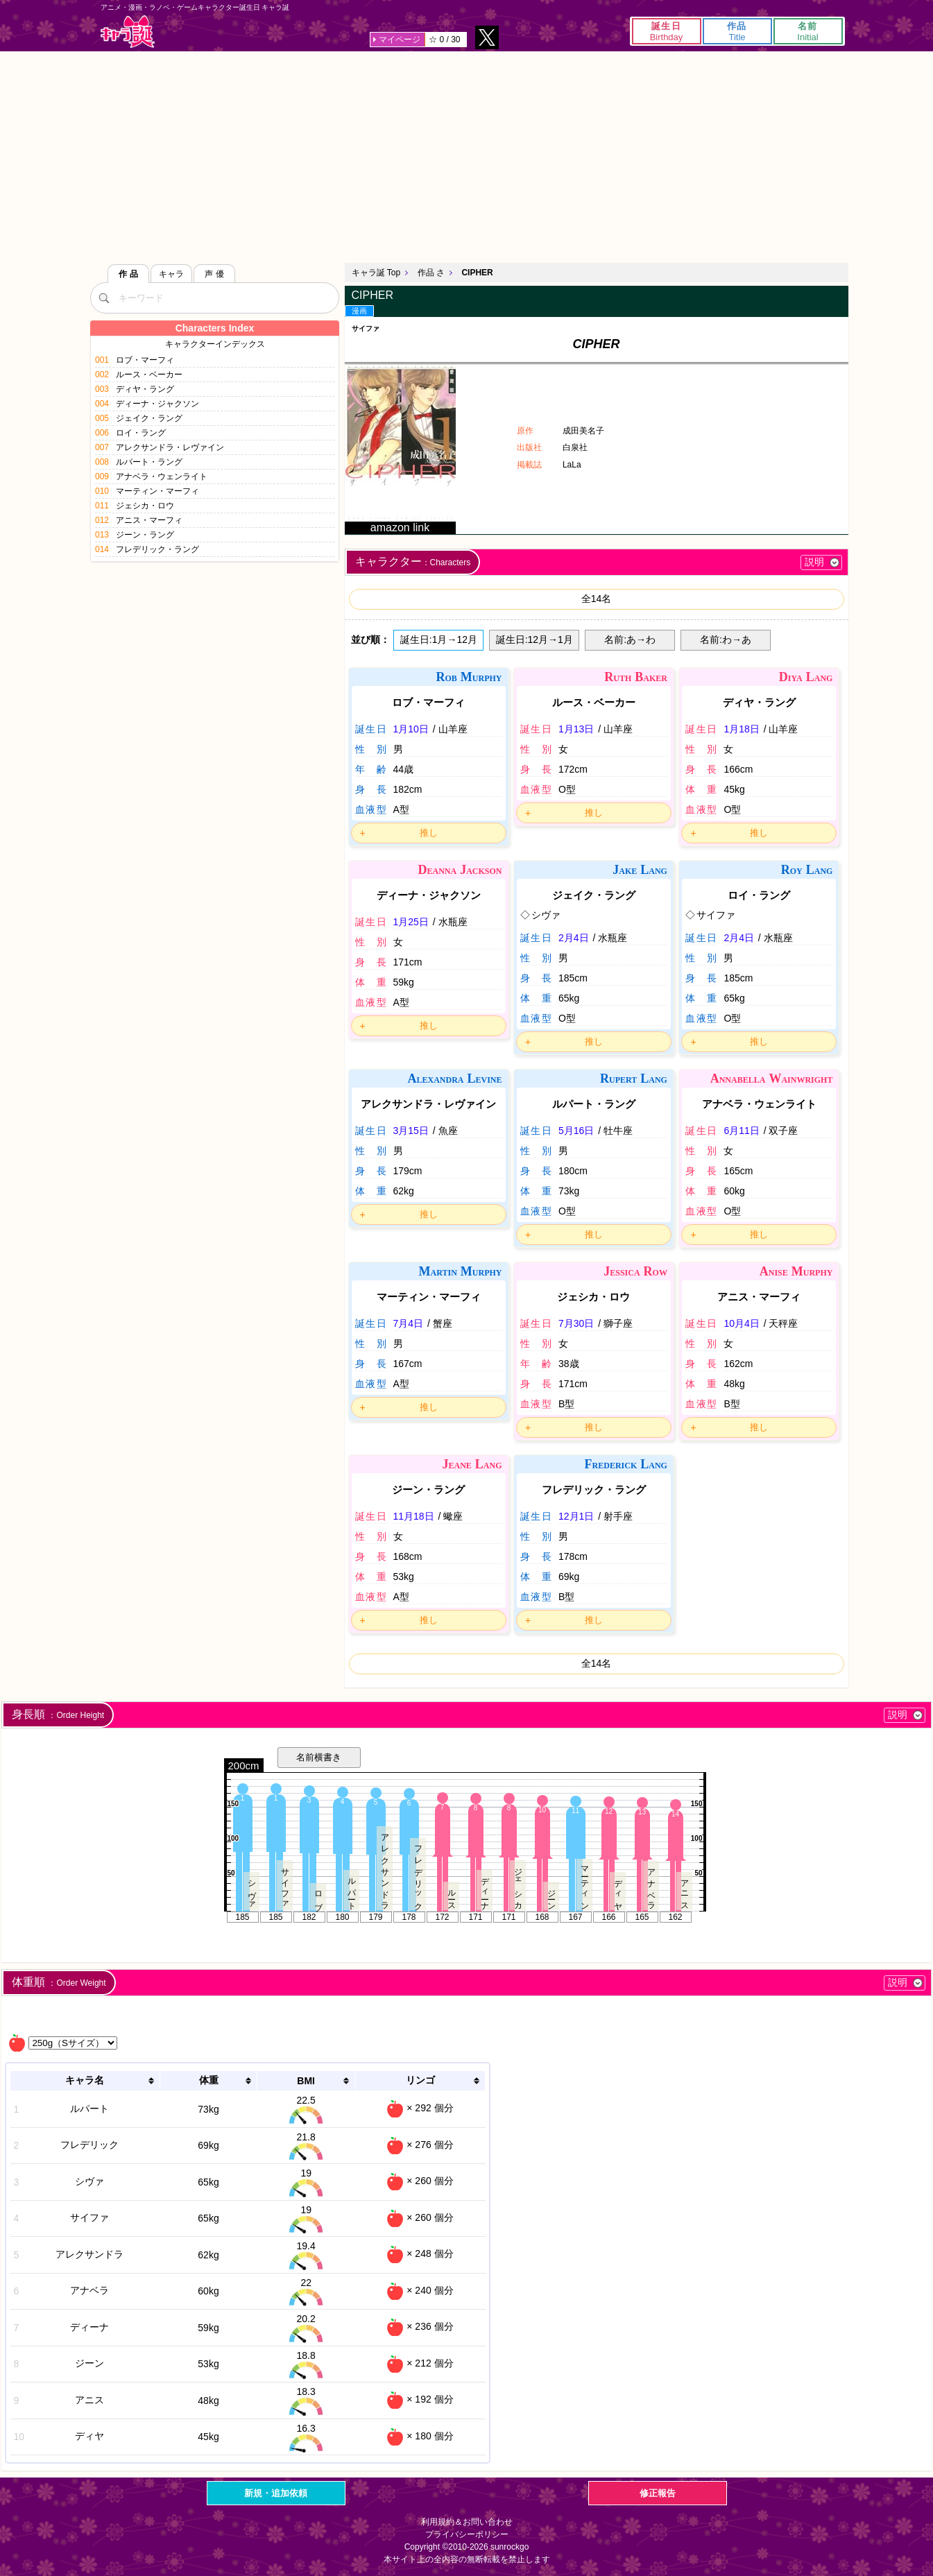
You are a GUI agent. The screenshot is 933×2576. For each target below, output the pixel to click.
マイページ (399, 39)
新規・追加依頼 (275, 2493)
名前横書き (318, 1757)
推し (429, 832)
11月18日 (413, 1516)
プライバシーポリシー (466, 2534)
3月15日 (411, 1130)
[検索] (104, 297)
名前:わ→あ (725, 639)
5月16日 (576, 1130)
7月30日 (576, 1323)
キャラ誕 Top (376, 272)
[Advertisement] (467, 155)
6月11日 (741, 1130)
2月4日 (573, 937)
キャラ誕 (128, 31)
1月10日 (411, 729)
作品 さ (431, 272)
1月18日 (741, 729)
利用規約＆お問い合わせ (467, 2522)
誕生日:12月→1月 (534, 639)
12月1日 (576, 1516)
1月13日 (576, 729)
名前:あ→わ (630, 639)
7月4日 (408, 1323)
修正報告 (658, 2493)
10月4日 (741, 1323)
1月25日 (411, 921)
